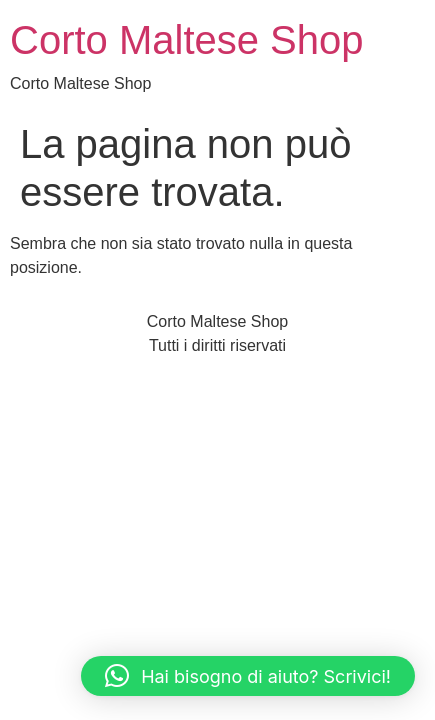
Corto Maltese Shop (187, 40)
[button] (248, 676)
